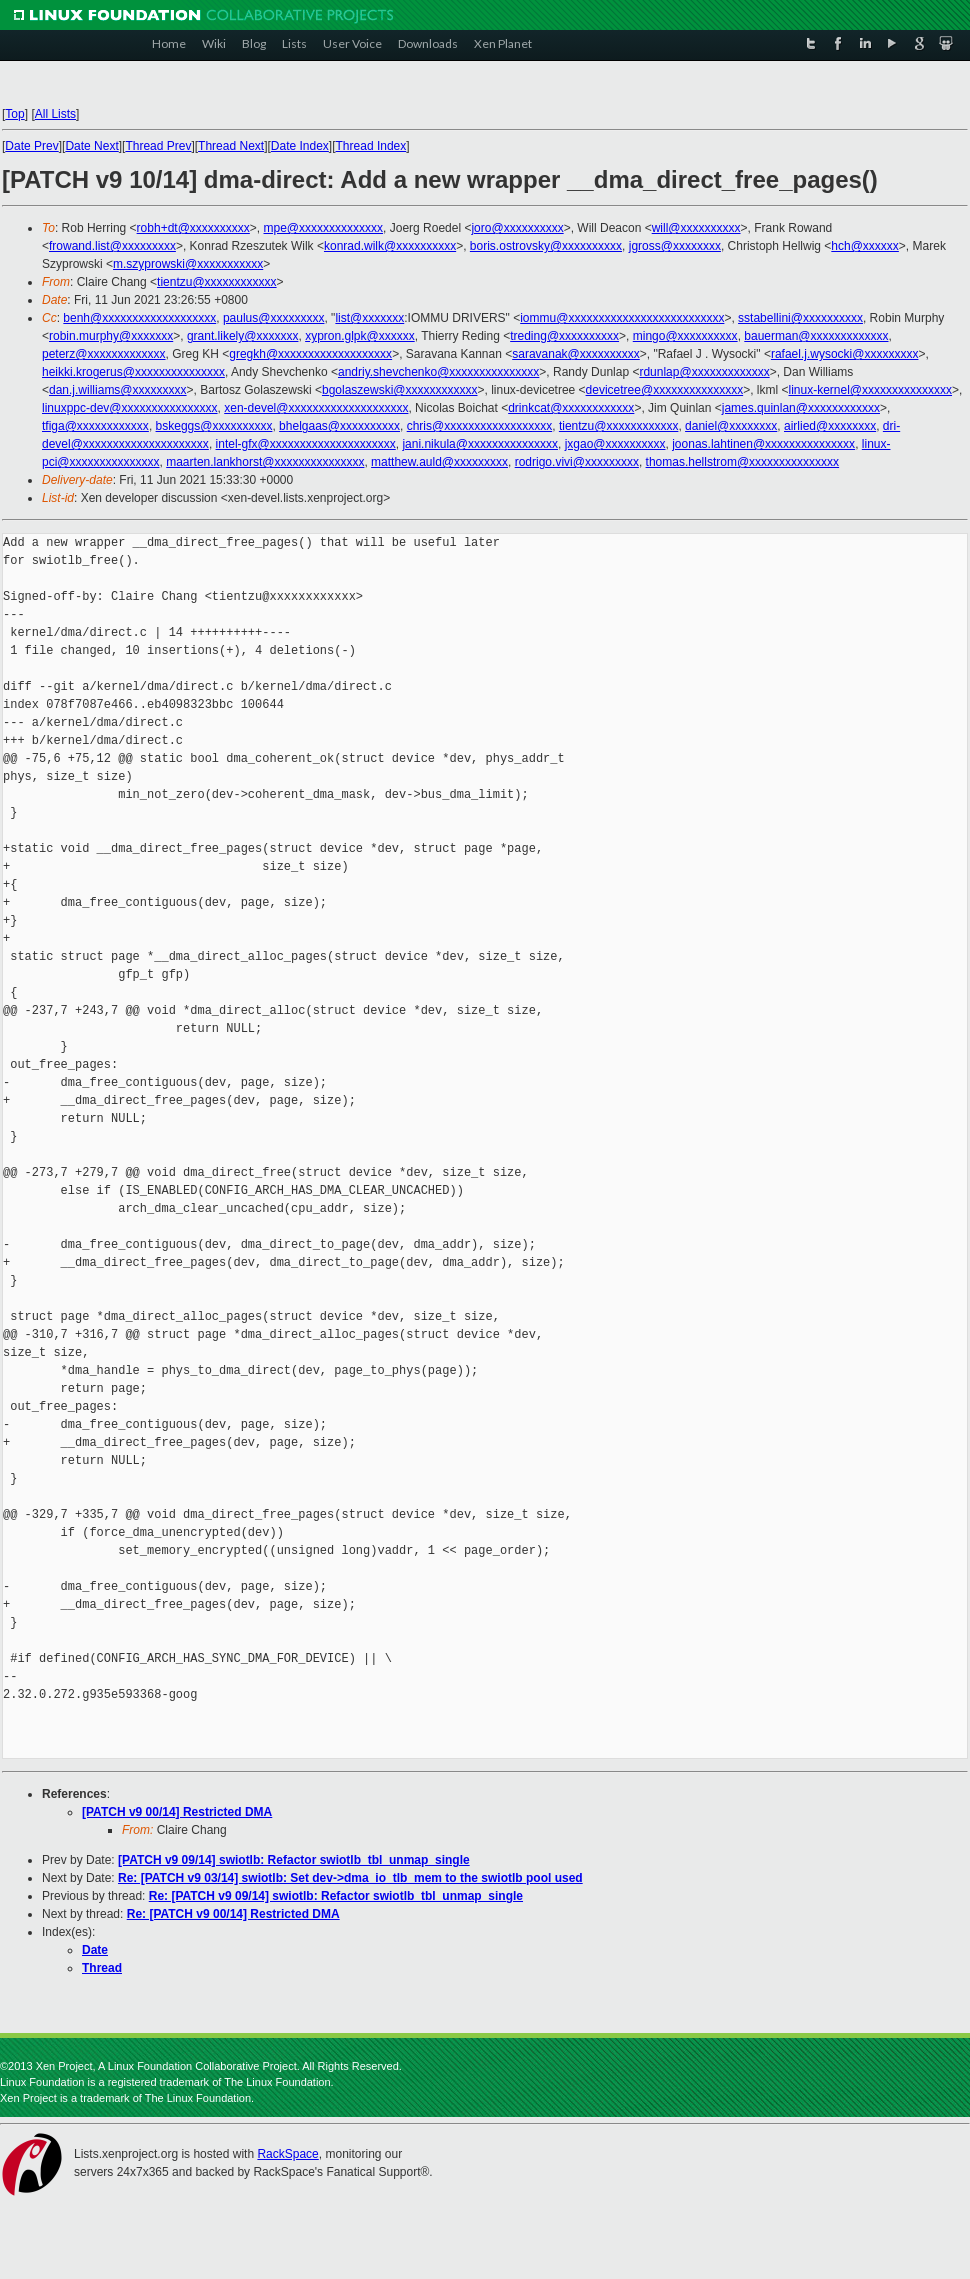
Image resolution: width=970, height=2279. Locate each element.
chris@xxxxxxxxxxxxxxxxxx (480, 426)
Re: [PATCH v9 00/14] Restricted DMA (233, 1914)
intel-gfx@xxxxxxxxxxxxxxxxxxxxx (306, 444)
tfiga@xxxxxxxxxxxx (95, 426)
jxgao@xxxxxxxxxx (615, 444)
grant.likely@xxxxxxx (243, 336)
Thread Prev (158, 146)
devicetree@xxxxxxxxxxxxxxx (665, 390)
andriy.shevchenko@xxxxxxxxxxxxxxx (438, 372)
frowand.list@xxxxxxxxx (112, 246)
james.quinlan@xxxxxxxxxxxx (801, 408)
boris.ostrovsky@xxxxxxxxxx (546, 246)
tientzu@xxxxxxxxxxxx (217, 282)
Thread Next (231, 146)
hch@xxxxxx (865, 246)
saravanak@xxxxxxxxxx (576, 354)
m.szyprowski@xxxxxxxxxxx (188, 264)
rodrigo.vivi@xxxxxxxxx (577, 462)
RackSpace (287, 2154)
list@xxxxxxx (369, 318)
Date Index (300, 146)
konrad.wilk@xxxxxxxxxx (390, 246)
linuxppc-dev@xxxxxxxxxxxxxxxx (130, 408)
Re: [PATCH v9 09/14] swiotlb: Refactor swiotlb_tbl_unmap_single (336, 1896)
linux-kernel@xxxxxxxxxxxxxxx (870, 390)
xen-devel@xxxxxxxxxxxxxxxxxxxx (316, 408)
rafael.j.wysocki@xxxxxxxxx (845, 354)
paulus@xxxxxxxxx (274, 318)
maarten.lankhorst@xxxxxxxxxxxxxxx (265, 462)
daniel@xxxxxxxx (731, 426)
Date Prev (31, 146)
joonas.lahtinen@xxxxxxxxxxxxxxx (763, 444)
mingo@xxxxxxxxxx (685, 336)
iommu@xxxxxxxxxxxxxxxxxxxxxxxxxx (622, 318)
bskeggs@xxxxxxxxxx (214, 426)
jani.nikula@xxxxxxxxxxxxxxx (480, 444)
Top (14, 114)
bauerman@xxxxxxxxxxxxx (816, 336)
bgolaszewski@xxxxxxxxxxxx (400, 390)
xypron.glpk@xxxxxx (360, 336)
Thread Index (371, 146)
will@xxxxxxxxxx (696, 228)
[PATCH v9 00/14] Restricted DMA (177, 1812)
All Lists (55, 114)
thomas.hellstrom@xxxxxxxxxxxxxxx (743, 462)
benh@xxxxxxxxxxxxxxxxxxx (139, 318)
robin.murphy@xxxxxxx (111, 336)
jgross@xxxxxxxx (675, 246)
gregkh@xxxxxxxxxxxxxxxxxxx (310, 354)
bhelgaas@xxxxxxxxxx (339, 426)
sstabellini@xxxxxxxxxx (800, 318)
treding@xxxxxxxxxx (564, 336)
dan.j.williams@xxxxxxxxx (118, 390)
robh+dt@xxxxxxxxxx (193, 228)
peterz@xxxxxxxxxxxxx (104, 354)
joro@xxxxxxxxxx (517, 228)
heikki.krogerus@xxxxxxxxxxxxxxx (133, 372)
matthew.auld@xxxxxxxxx (439, 462)
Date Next (91, 146)
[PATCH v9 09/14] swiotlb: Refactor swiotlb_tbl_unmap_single (294, 1860)
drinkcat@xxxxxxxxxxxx (571, 408)
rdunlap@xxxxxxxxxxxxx (704, 372)
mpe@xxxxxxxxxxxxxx (324, 228)
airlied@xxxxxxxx (830, 426)
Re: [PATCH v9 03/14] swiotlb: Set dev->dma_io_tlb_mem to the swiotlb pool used (350, 1878)
